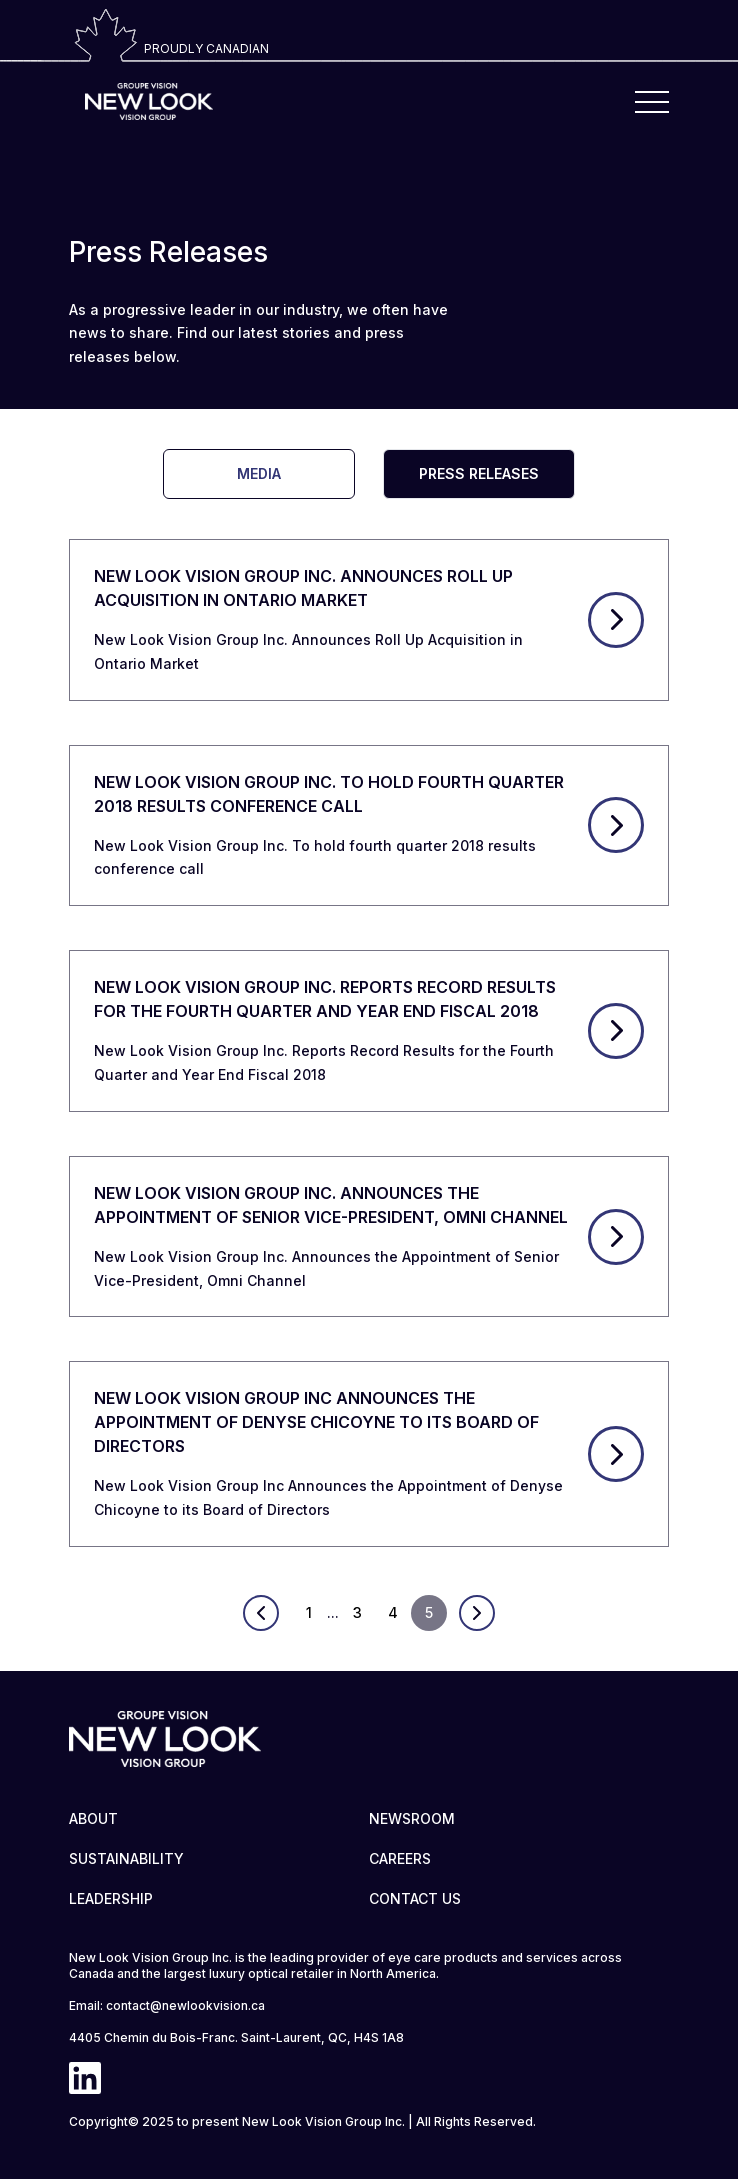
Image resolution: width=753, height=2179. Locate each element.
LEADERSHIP (111, 1898)
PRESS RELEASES (479, 473)
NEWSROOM (412, 1818)
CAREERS (400, 1858)
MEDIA (259, 473)
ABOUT (93, 1818)
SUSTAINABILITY (126, 1858)
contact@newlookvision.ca (185, 2005)
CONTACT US (415, 1898)
